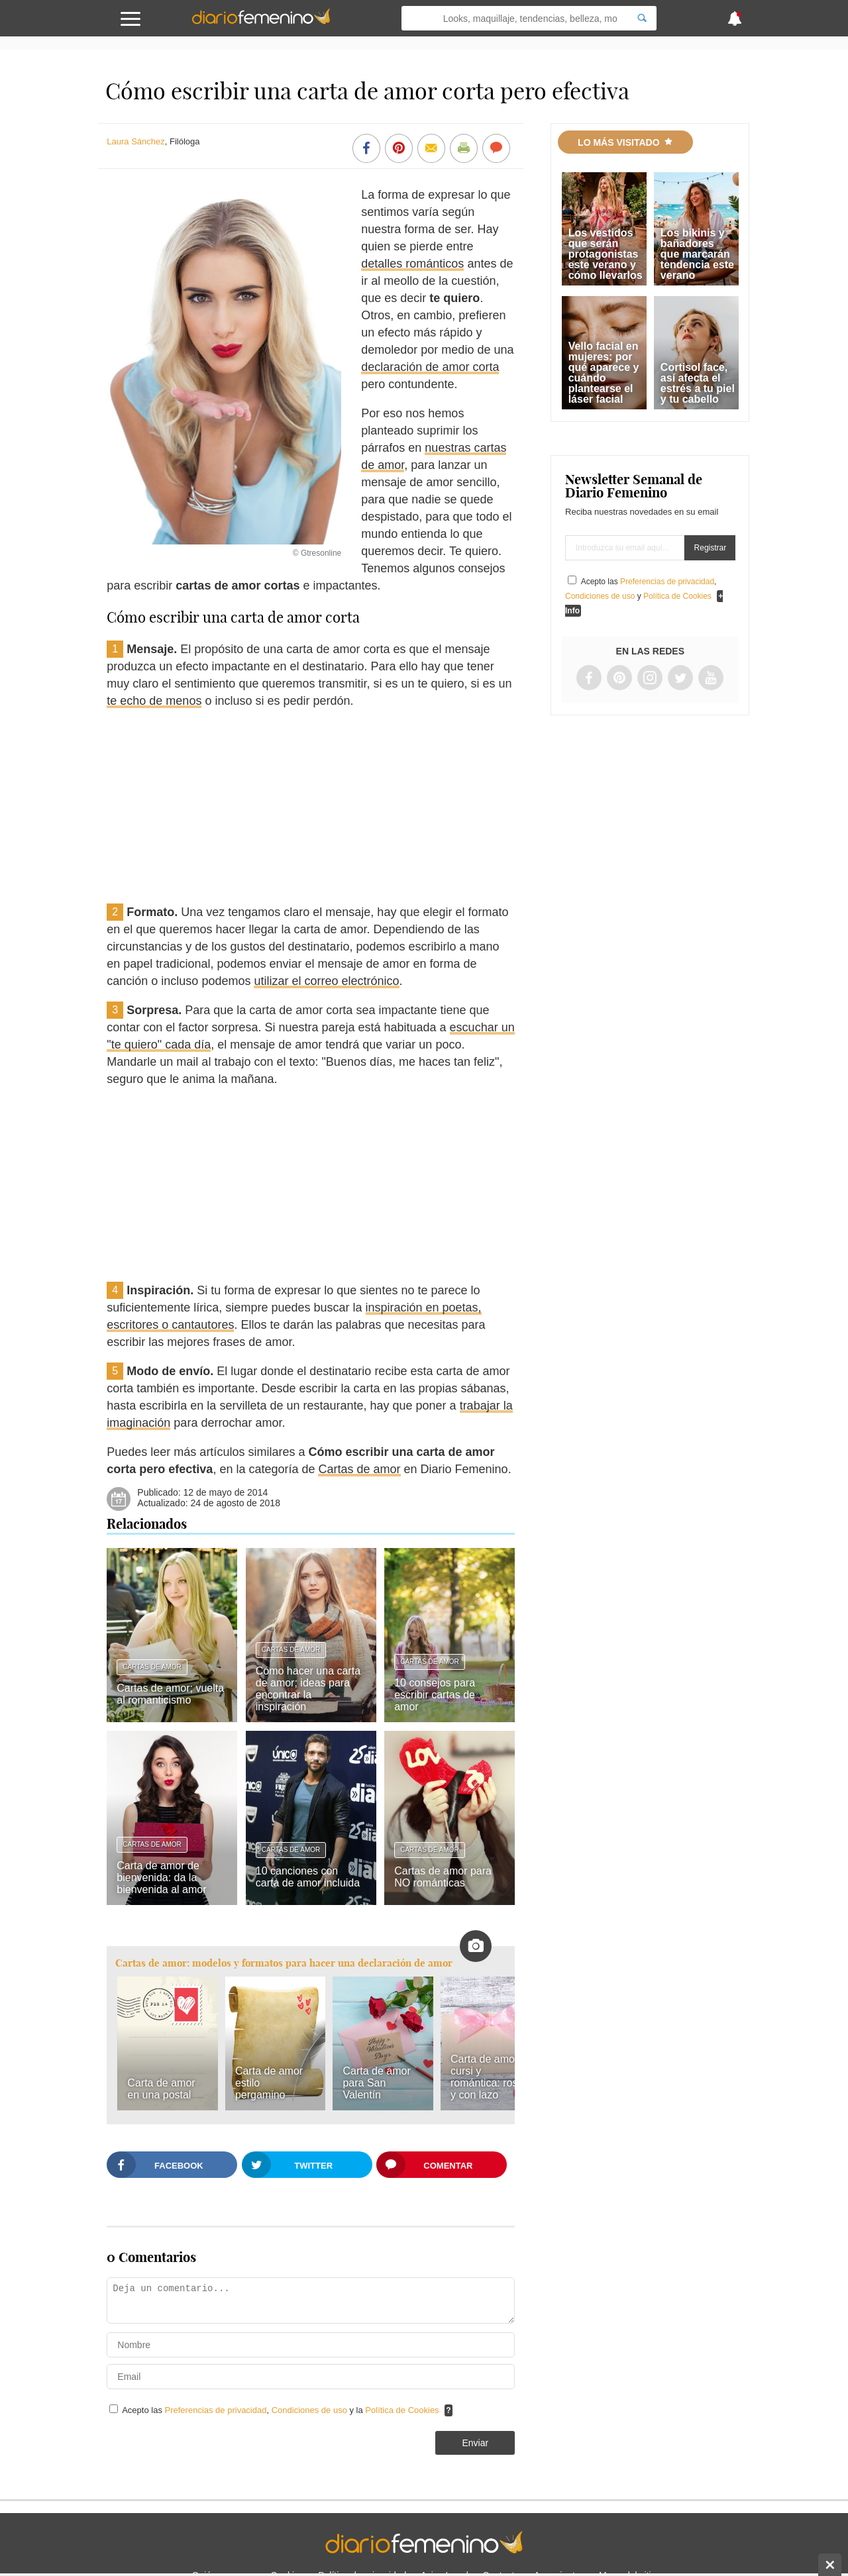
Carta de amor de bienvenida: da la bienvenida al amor (161, 1877)
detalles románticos (412, 263)
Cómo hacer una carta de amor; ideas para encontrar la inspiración (308, 1688)
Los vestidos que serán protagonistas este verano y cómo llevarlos (605, 254)
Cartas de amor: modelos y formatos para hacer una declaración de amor (283, 1963)
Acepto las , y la (281, 2410)
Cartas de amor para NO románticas (443, 1876)
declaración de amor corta (430, 367)
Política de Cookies (402, 2410)
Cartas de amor (359, 1469)
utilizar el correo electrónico (326, 981)
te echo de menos (154, 700)
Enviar (475, 2443)
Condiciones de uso (311, 2410)
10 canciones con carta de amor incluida (308, 1876)
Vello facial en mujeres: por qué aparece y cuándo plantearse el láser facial (603, 372)
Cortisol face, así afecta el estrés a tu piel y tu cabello (698, 383)
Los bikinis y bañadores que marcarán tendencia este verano (697, 254)
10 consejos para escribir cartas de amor (434, 1694)
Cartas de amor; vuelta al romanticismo (170, 1694)
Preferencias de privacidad (216, 2410)
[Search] (642, 18)
